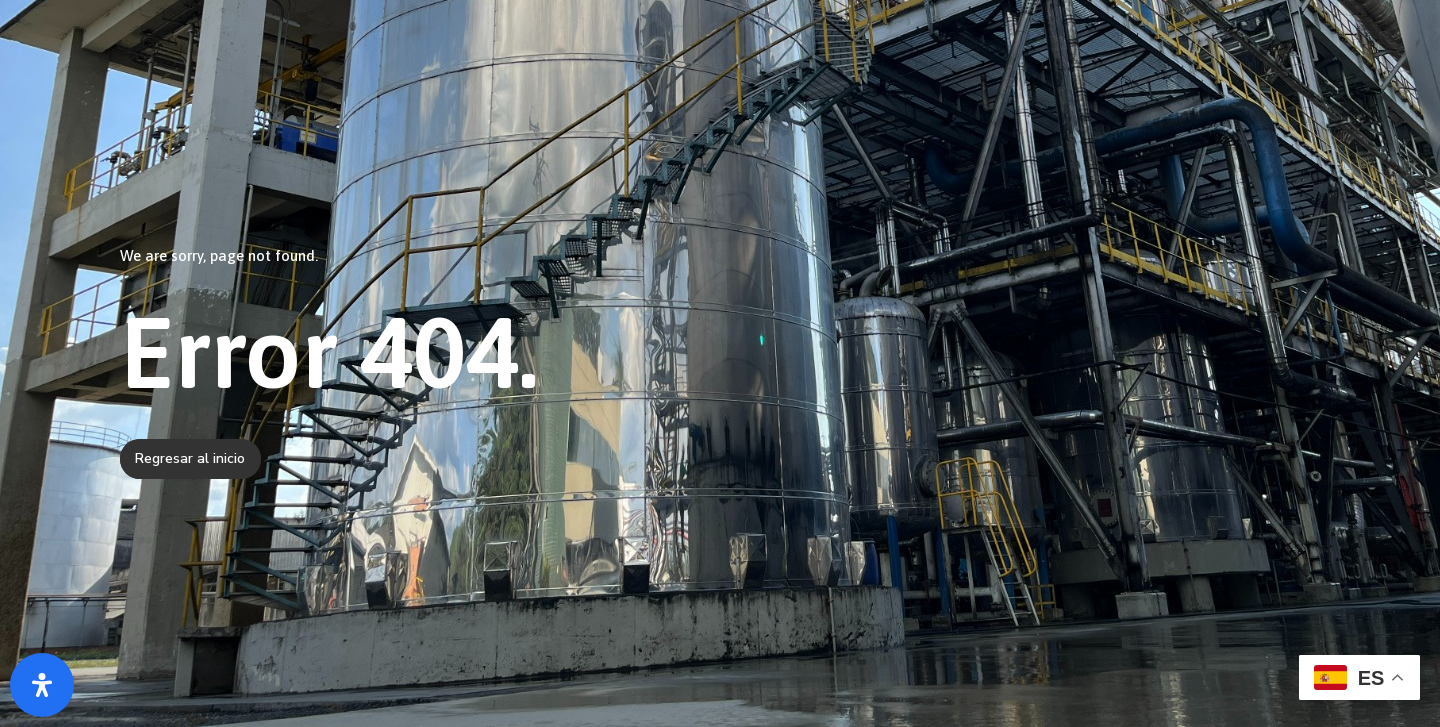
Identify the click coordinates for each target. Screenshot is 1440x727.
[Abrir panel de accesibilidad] (42, 685)
